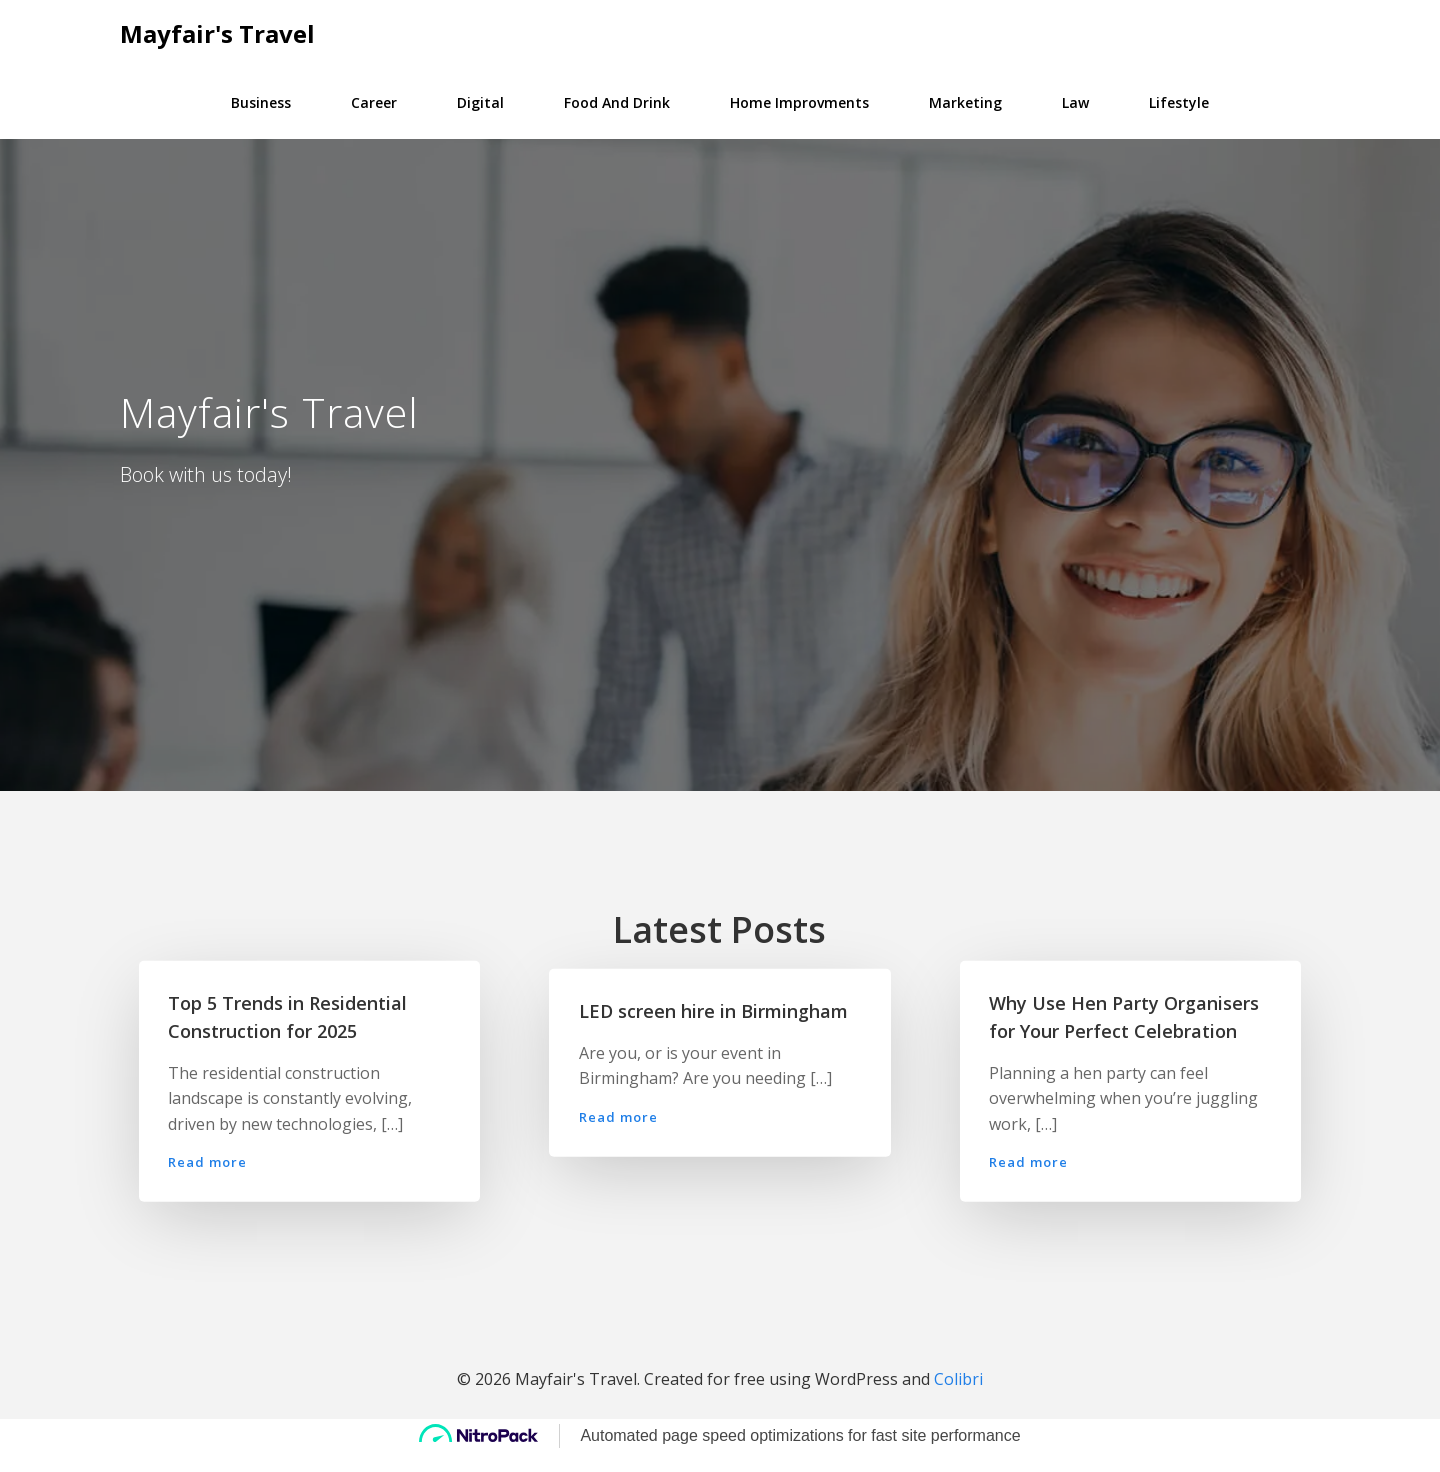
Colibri (958, 1398)
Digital (480, 101)
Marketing (965, 101)
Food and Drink (617, 101)
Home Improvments (799, 101)
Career (374, 101)
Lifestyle (1179, 101)
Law (1075, 101)
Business (261, 101)
